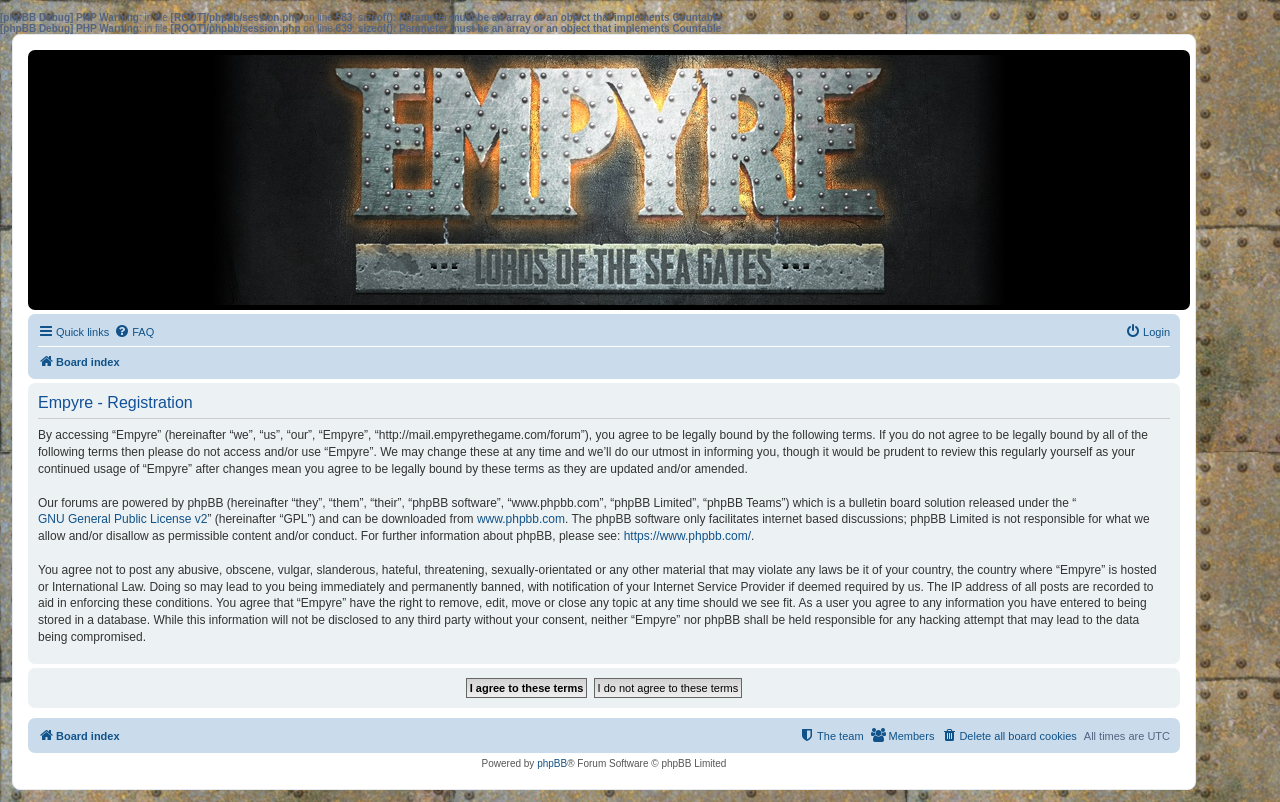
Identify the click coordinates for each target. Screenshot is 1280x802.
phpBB (552, 763)
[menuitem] (134, 332)
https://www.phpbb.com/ (687, 536)
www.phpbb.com (521, 519)
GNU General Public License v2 (122, 519)
